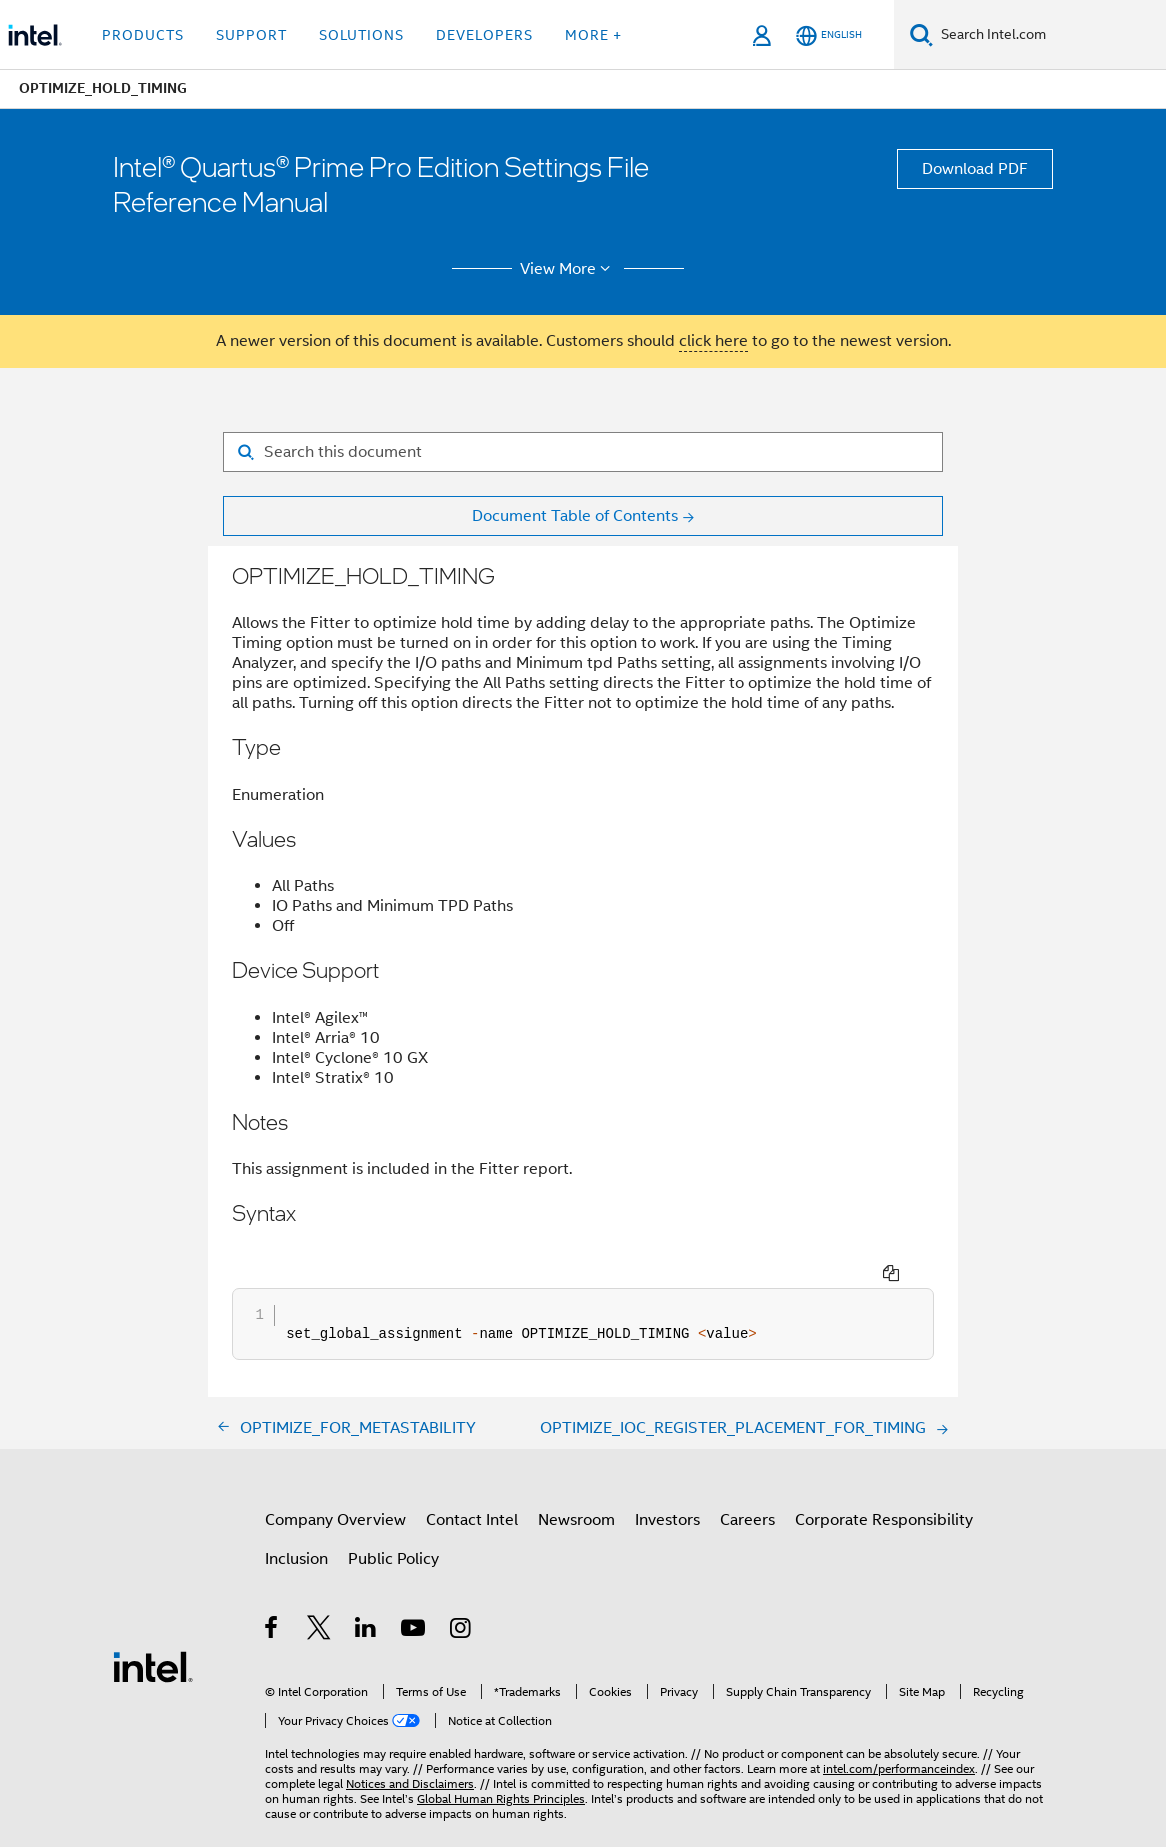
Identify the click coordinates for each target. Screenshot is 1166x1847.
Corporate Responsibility (884, 1483)
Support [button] (251, 35)
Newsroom (576, 1483)
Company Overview (335, 1483)
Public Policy (393, 1522)
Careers (747, 1483)
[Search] (921, 34)
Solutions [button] (361, 35)
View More (568, 269)
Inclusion (296, 1522)
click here (713, 341)
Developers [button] (484, 35)
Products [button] (143, 35)
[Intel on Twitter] (319, 1594)
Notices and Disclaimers (410, 1746)
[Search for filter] (583, 452)
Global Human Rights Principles (501, 1761)
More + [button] (593, 35)
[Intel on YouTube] (414, 1594)
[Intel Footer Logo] (153, 1629)
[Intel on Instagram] (461, 1594)
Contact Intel (472, 1483)
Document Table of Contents (575, 516)
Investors (667, 1483)
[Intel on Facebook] (272, 1594)
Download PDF (975, 169)
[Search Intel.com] (1049, 35)
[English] (829, 35)
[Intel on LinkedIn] (366, 1594)
